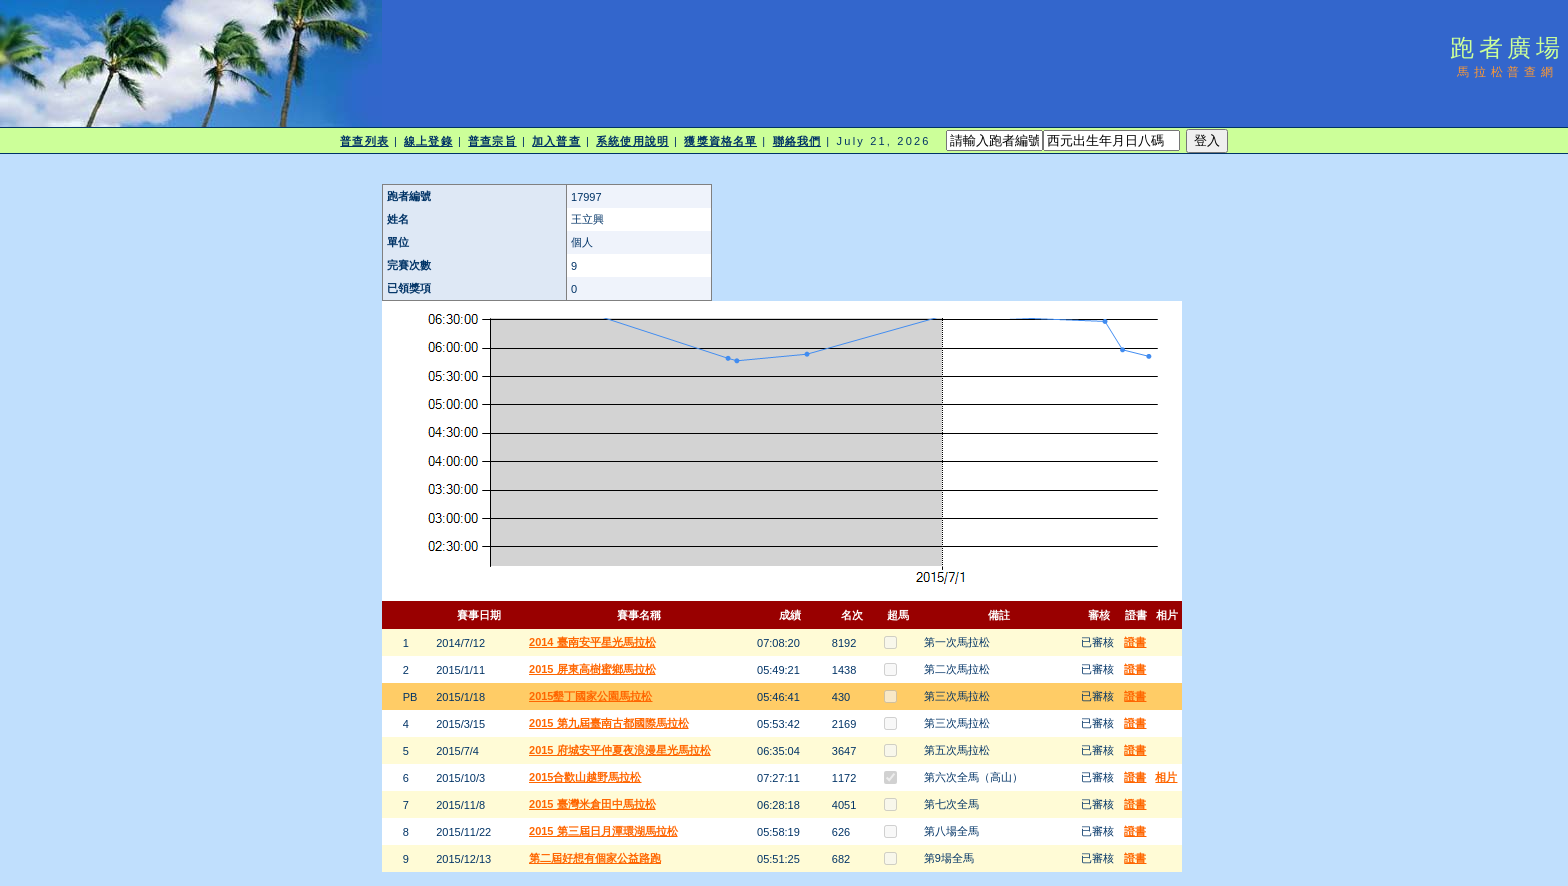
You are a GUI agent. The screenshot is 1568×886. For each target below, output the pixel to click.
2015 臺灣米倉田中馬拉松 (592, 804)
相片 (1166, 777)
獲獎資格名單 (720, 141)
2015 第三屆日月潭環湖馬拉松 (603, 831)
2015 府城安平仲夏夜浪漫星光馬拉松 (620, 750)
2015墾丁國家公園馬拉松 (590, 696)
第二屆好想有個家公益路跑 (595, 858)
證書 (1135, 642)
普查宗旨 (492, 141)
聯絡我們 (797, 141)
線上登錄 (428, 141)
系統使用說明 (632, 141)
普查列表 (364, 141)
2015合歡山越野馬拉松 (585, 777)
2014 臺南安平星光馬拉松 (592, 642)
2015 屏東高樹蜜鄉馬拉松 (592, 669)
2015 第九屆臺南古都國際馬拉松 (609, 723)
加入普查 (556, 141)
